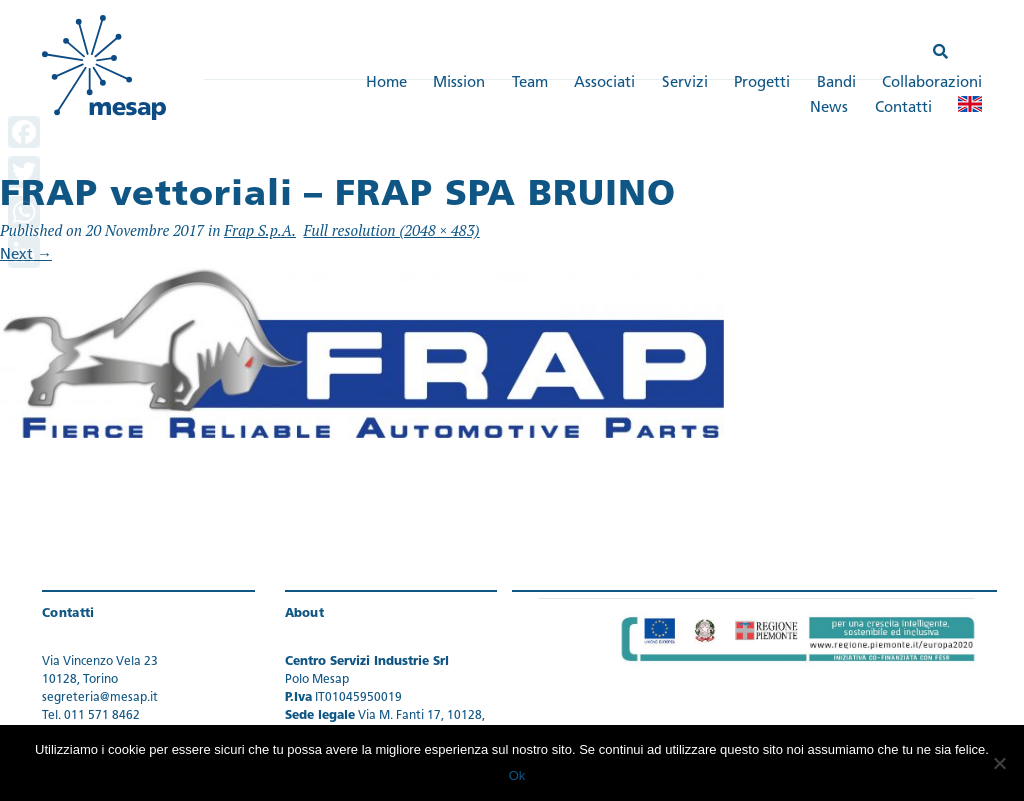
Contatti (903, 108)
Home (386, 83)
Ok (517, 775)
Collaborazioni (932, 83)
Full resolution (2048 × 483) (392, 230)
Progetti (762, 83)
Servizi (685, 83)
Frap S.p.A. (260, 230)
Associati (604, 83)
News (829, 108)
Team (530, 83)
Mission (459, 83)
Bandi (836, 83)
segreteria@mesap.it (100, 698)
